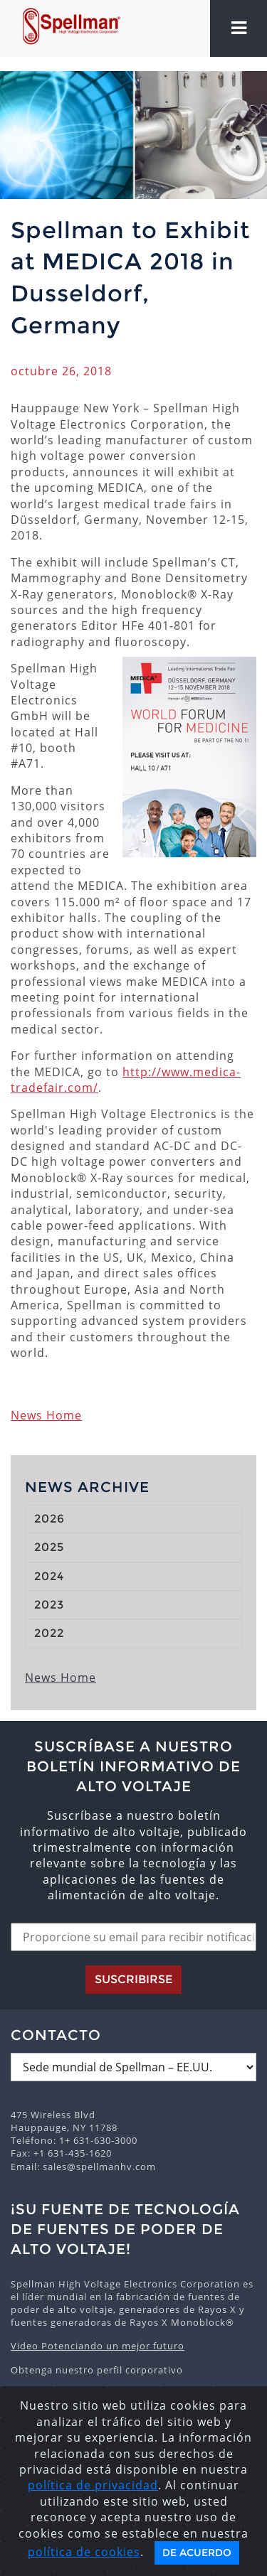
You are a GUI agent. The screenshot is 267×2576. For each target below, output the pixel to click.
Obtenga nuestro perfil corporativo (97, 2369)
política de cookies (84, 2552)
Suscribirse (133, 1979)
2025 (49, 1547)
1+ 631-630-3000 (98, 2140)
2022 (49, 1633)
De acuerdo (196, 2552)
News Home (46, 1415)
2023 (49, 1604)
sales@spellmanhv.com (99, 2166)
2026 (49, 1518)
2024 (49, 1576)
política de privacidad (93, 2485)
